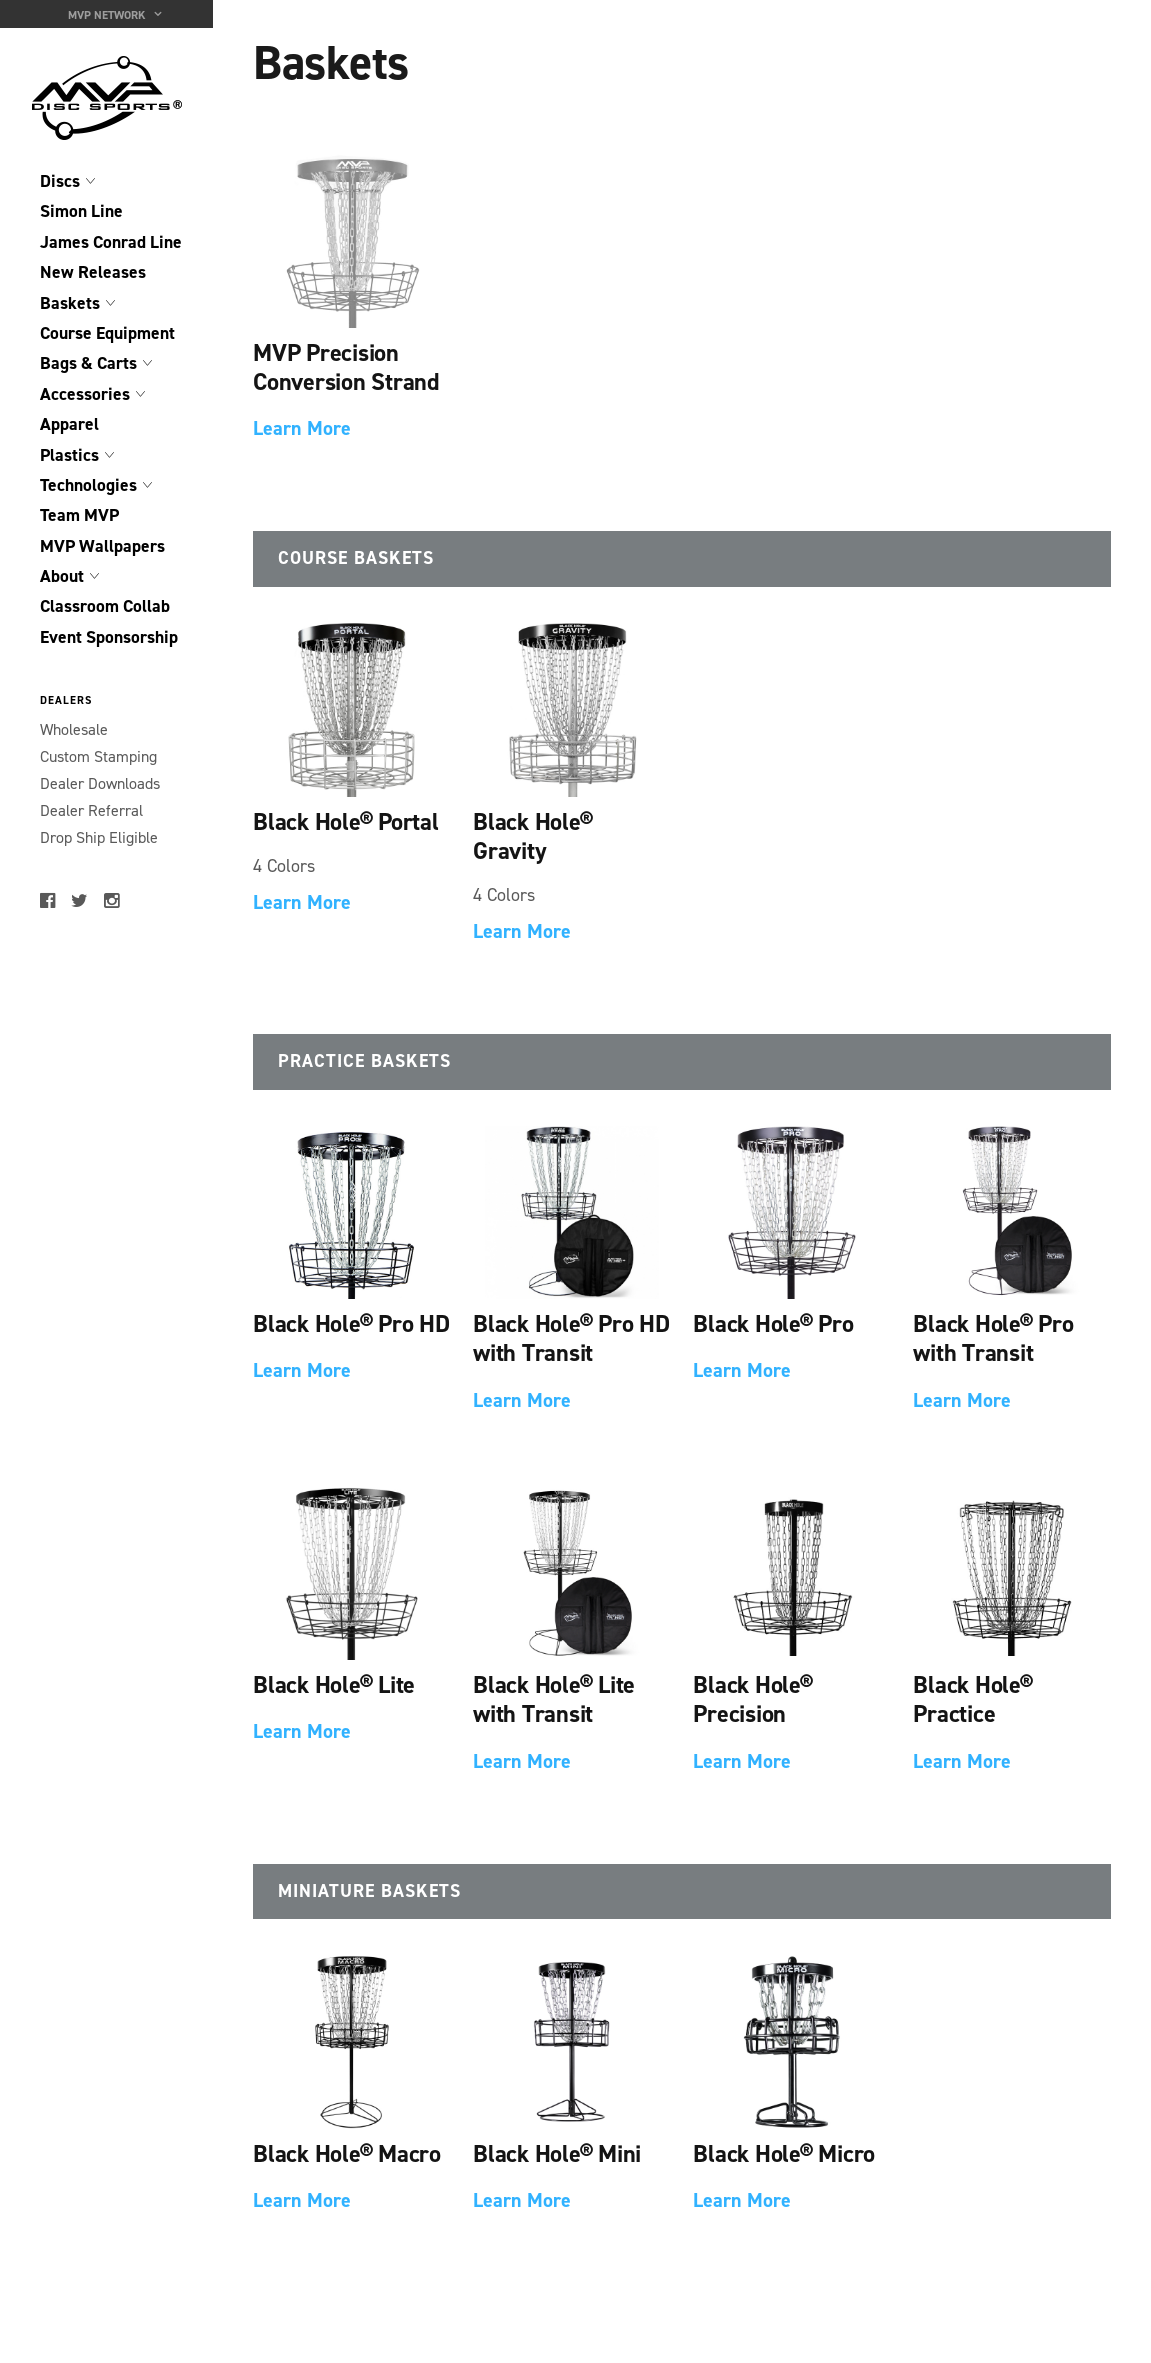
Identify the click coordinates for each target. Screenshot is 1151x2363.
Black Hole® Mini (557, 2153)
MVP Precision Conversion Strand (346, 367)
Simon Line (81, 211)
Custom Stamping (98, 756)
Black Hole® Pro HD (351, 1323)
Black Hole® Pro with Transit (993, 1338)
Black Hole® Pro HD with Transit (571, 1338)
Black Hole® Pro (773, 1323)
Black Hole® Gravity (532, 836)
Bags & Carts (88, 363)
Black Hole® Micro (784, 2153)
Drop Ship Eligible (99, 837)
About (62, 576)
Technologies (88, 485)
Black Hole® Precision (752, 1699)
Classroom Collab (105, 606)
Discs (60, 181)
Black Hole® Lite (334, 1684)
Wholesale (74, 729)
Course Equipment (107, 333)
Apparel (69, 424)
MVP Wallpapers (102, 546)
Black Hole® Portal (346, 821)
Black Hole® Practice (972, 1699)
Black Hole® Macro (347, 2153)
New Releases (93, 272)
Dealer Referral (91, 810)
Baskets (70, 303)
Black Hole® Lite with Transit (554, 1699)
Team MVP (79, 515)
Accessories (85, 394)
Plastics (69, 455)
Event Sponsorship (109, 637)
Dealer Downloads (100, 783)
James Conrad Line (111, 242)
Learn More (302, 428)
